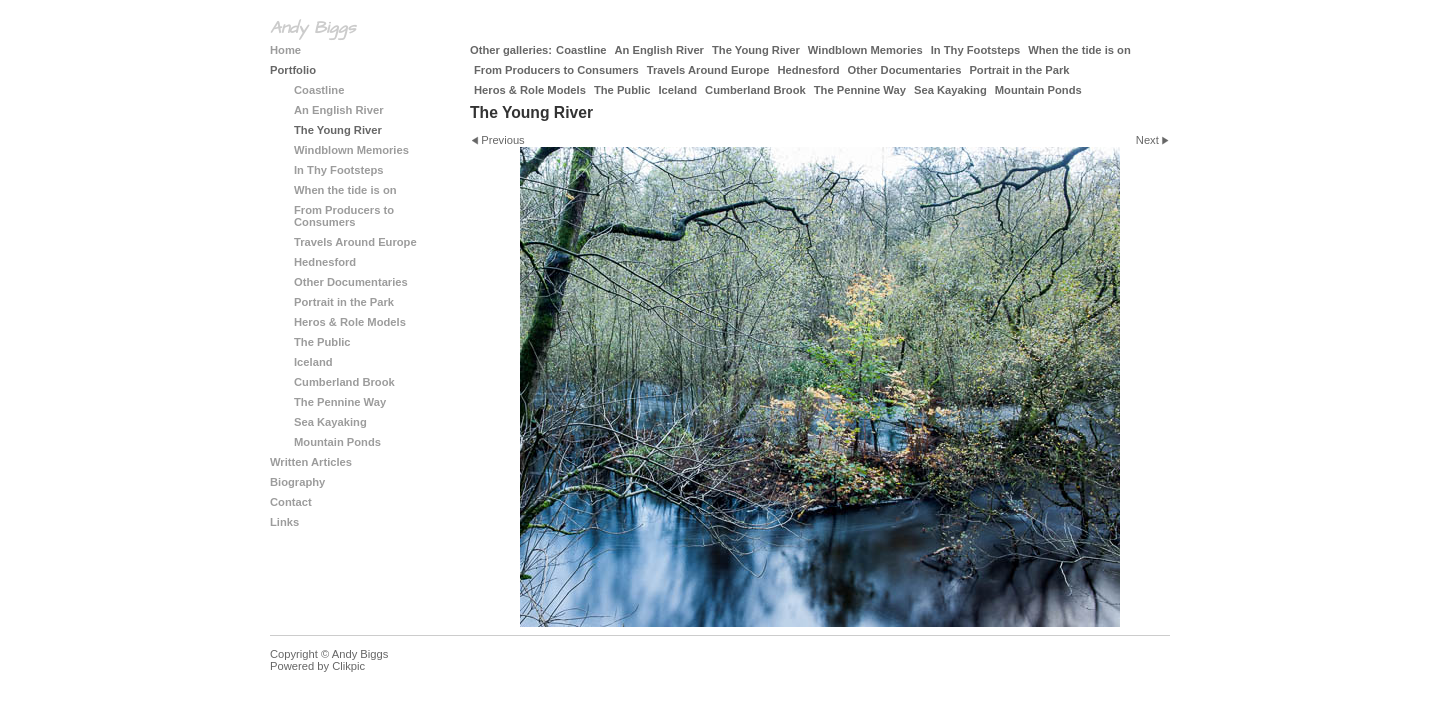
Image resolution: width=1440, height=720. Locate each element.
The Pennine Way (860, 90)
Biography (297, 482)
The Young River (756, 50)
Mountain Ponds (1038, 90)
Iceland (677, 90)
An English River (659, 50)
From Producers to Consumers (556, 70)
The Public (622, 90)
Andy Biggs (312, 28)
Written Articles (311, 462)
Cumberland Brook (755, 90)
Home (285, 50)
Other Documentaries (905, 70)
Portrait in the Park (1019, 70)
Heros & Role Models (530, 90)
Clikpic (348, 666)
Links (284, 522)
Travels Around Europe (708, 70)
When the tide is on (1079, 50)
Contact (291, 502)
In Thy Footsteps (976, 50)
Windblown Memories (865, 50)
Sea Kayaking (950, 90)
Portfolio (293, 70)
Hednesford (808, 70)
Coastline (581, 50)
